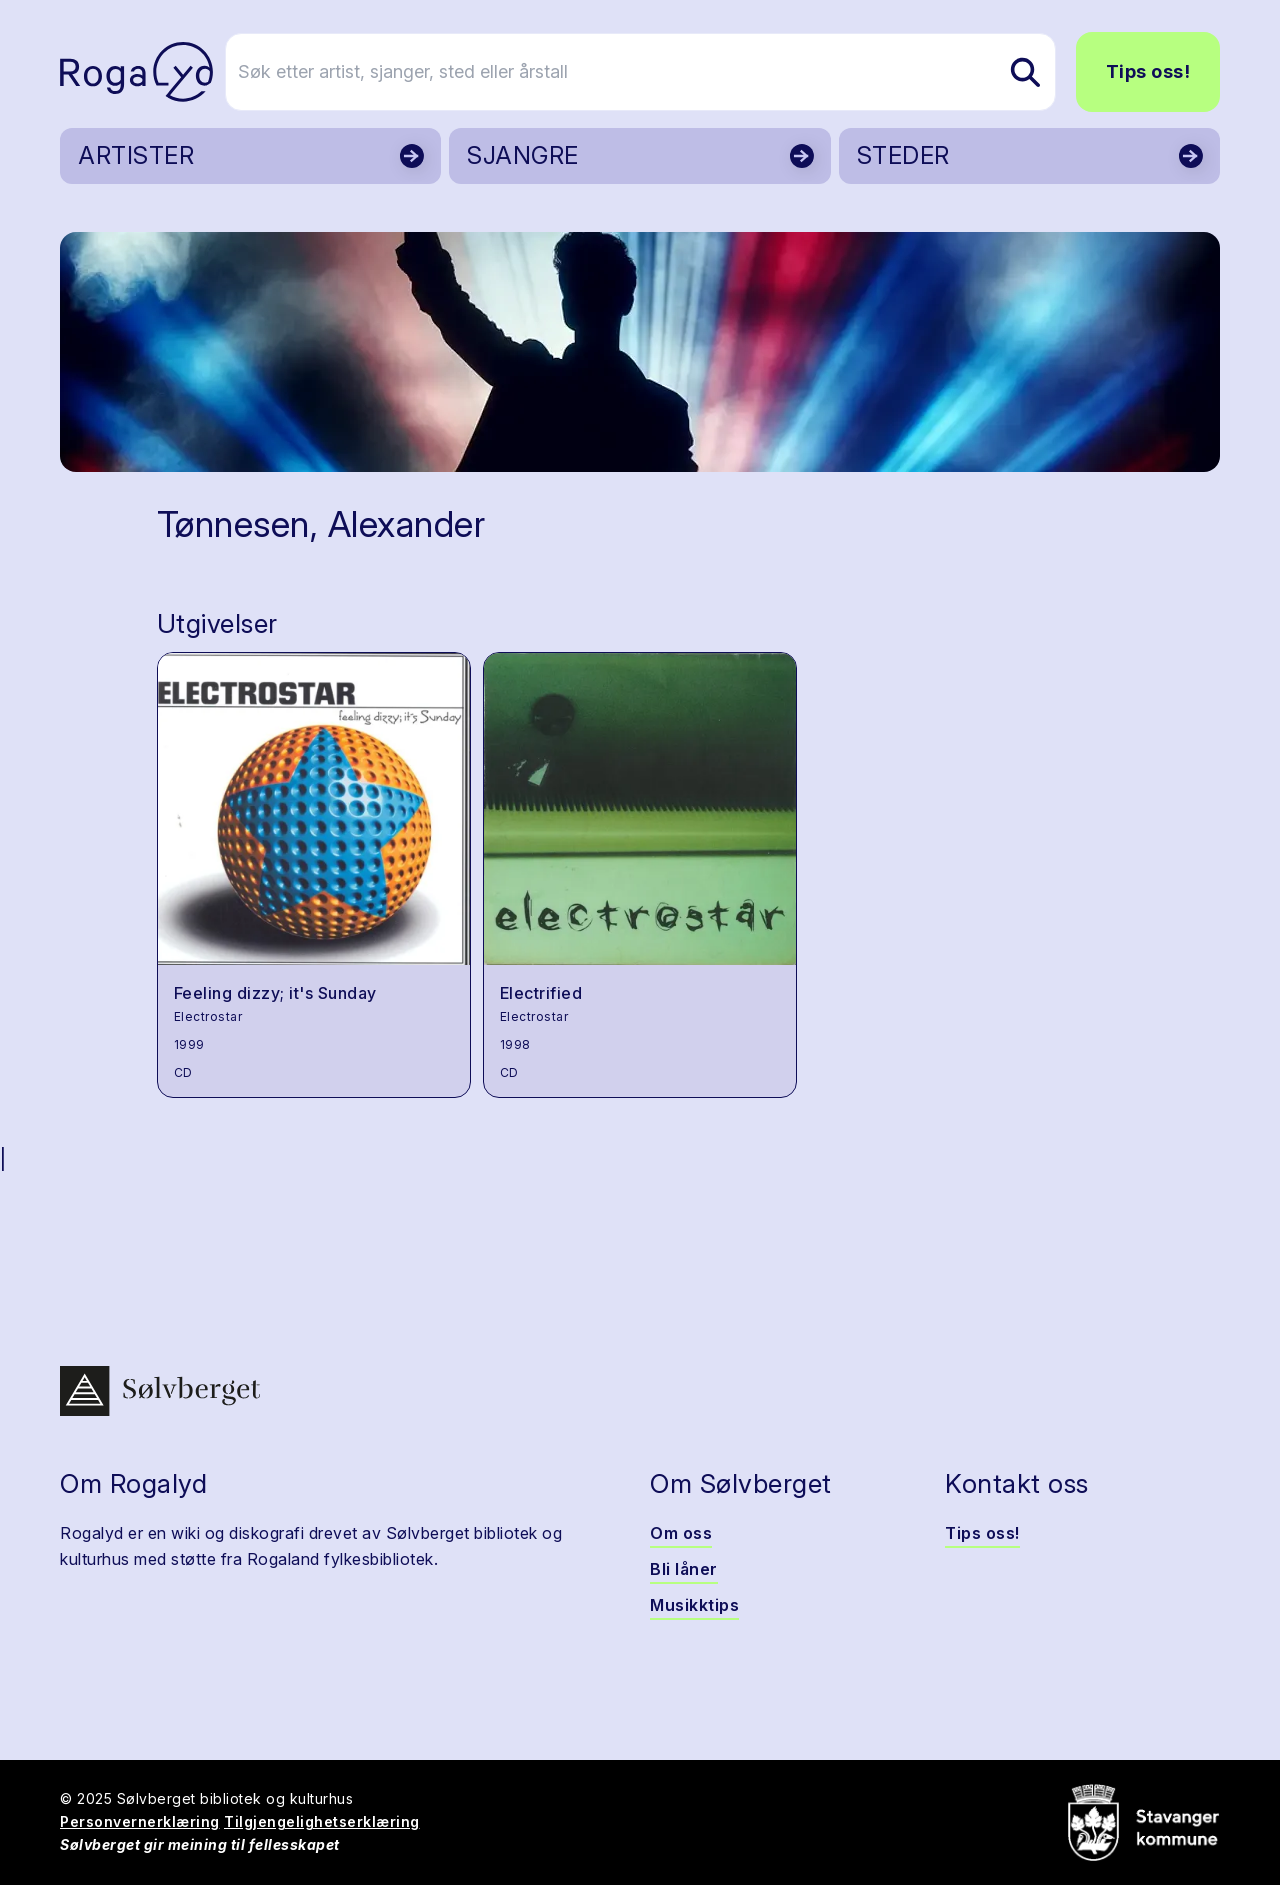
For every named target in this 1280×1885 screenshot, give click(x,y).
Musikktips (694, 1605)
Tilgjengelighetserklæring (322, 1821)
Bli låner (684, 1569)
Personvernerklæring (140, 1821)
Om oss (681, 1533)
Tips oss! (1148, 71)
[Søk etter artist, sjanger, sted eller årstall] (649, 72)
